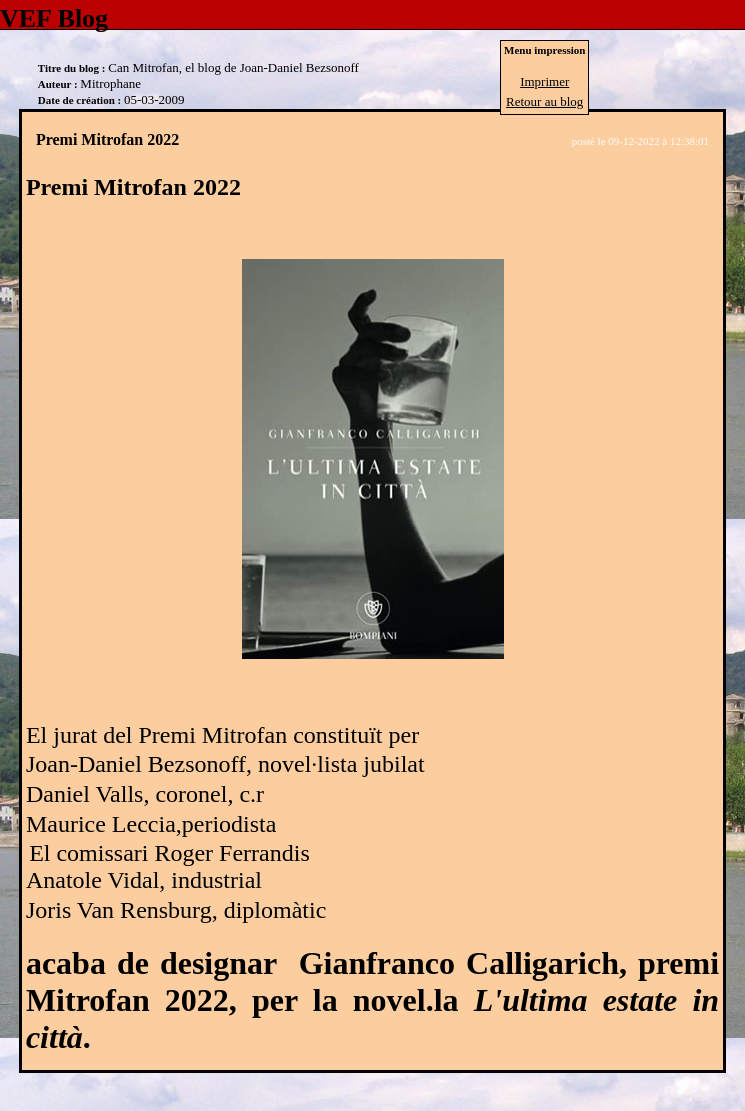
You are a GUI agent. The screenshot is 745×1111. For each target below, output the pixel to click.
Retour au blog (544, 101)
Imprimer (544, 81)
